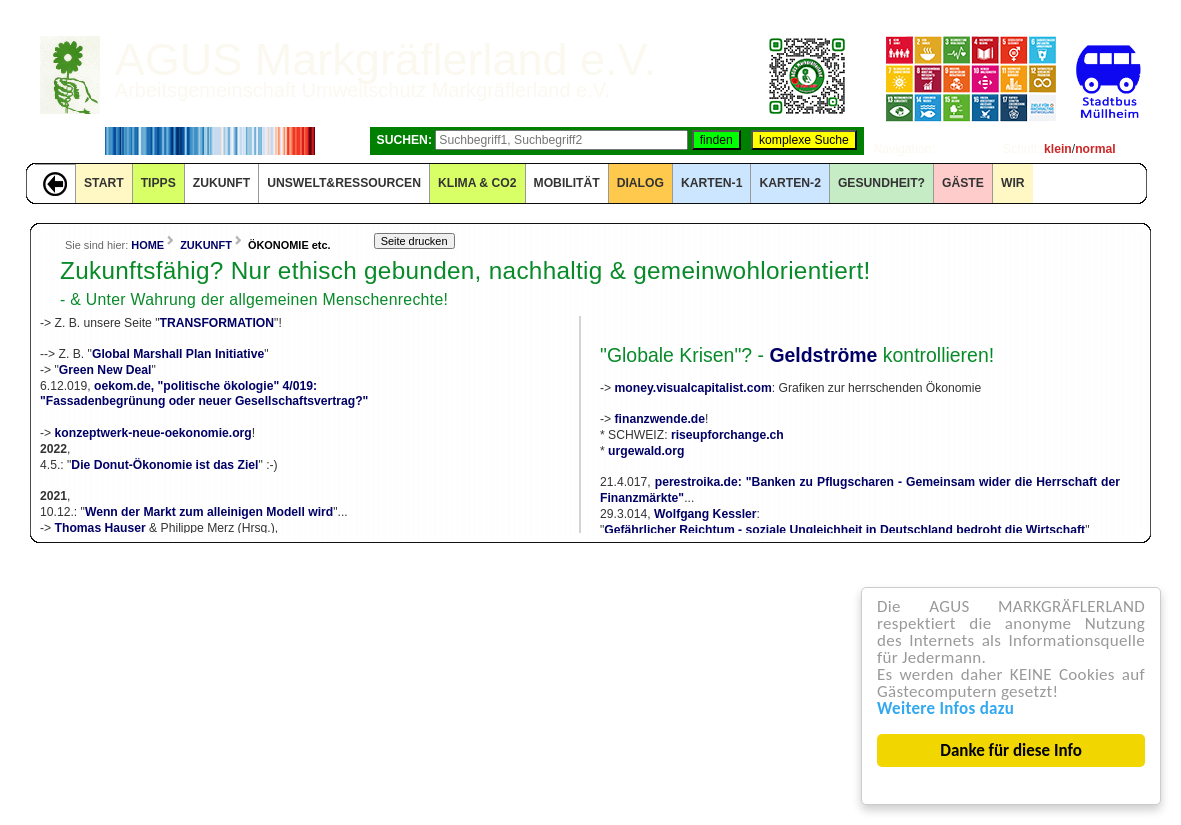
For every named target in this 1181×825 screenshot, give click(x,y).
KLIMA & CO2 (477, 183)
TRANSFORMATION (217, 323)
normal (1095, 149)
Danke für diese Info (1012, 750)
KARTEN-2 (789, 183)
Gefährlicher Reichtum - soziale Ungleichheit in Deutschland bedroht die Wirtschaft (844, 530)
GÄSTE (963, 183)
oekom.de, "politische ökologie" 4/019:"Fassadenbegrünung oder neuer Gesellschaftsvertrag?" (204, 394)
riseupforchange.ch (727, 435)
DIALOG (640, 183)
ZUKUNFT (221, 183)
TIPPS (158, 183)
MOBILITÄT (567, 183)
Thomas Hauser (100, 528)
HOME (147, 245)
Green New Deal (105, 370)
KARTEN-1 (711, 183)
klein (1058, 149)
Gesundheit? (881, 183)
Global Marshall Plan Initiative (178, 354)
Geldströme (823, 355)
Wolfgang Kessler (705, 514)
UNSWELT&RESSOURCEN (344, 183)
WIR (1013, 183)
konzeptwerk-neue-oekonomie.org (153, 433)
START (104, 183)
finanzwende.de (660, 419)
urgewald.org (646, 451)
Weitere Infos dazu (946, 708)
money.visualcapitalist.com (693, 388)
